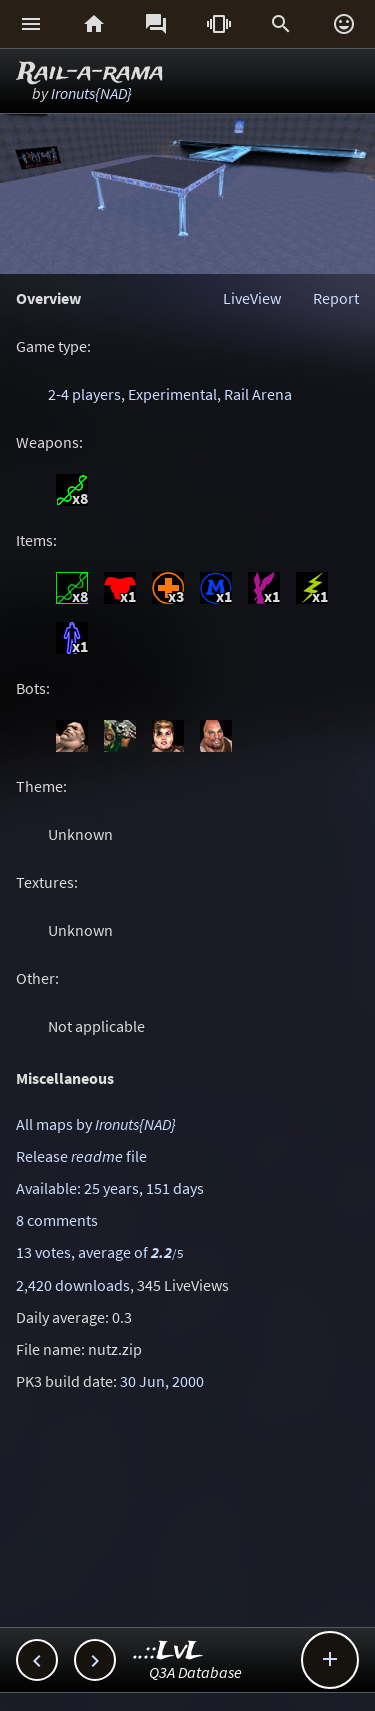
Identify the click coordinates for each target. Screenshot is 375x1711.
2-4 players (84, 394)
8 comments (57, 1220)
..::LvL (168, 1651)
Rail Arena (258, 394)
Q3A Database (195, 1672)
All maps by (96, 1124)
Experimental (172, 394)
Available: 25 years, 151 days (110, 1188)
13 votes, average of (99, 1252)
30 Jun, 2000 (162, 1381)
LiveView (252, 298)
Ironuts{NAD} (91, 93)
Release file (81, 1156)
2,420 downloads (73, 1285)
